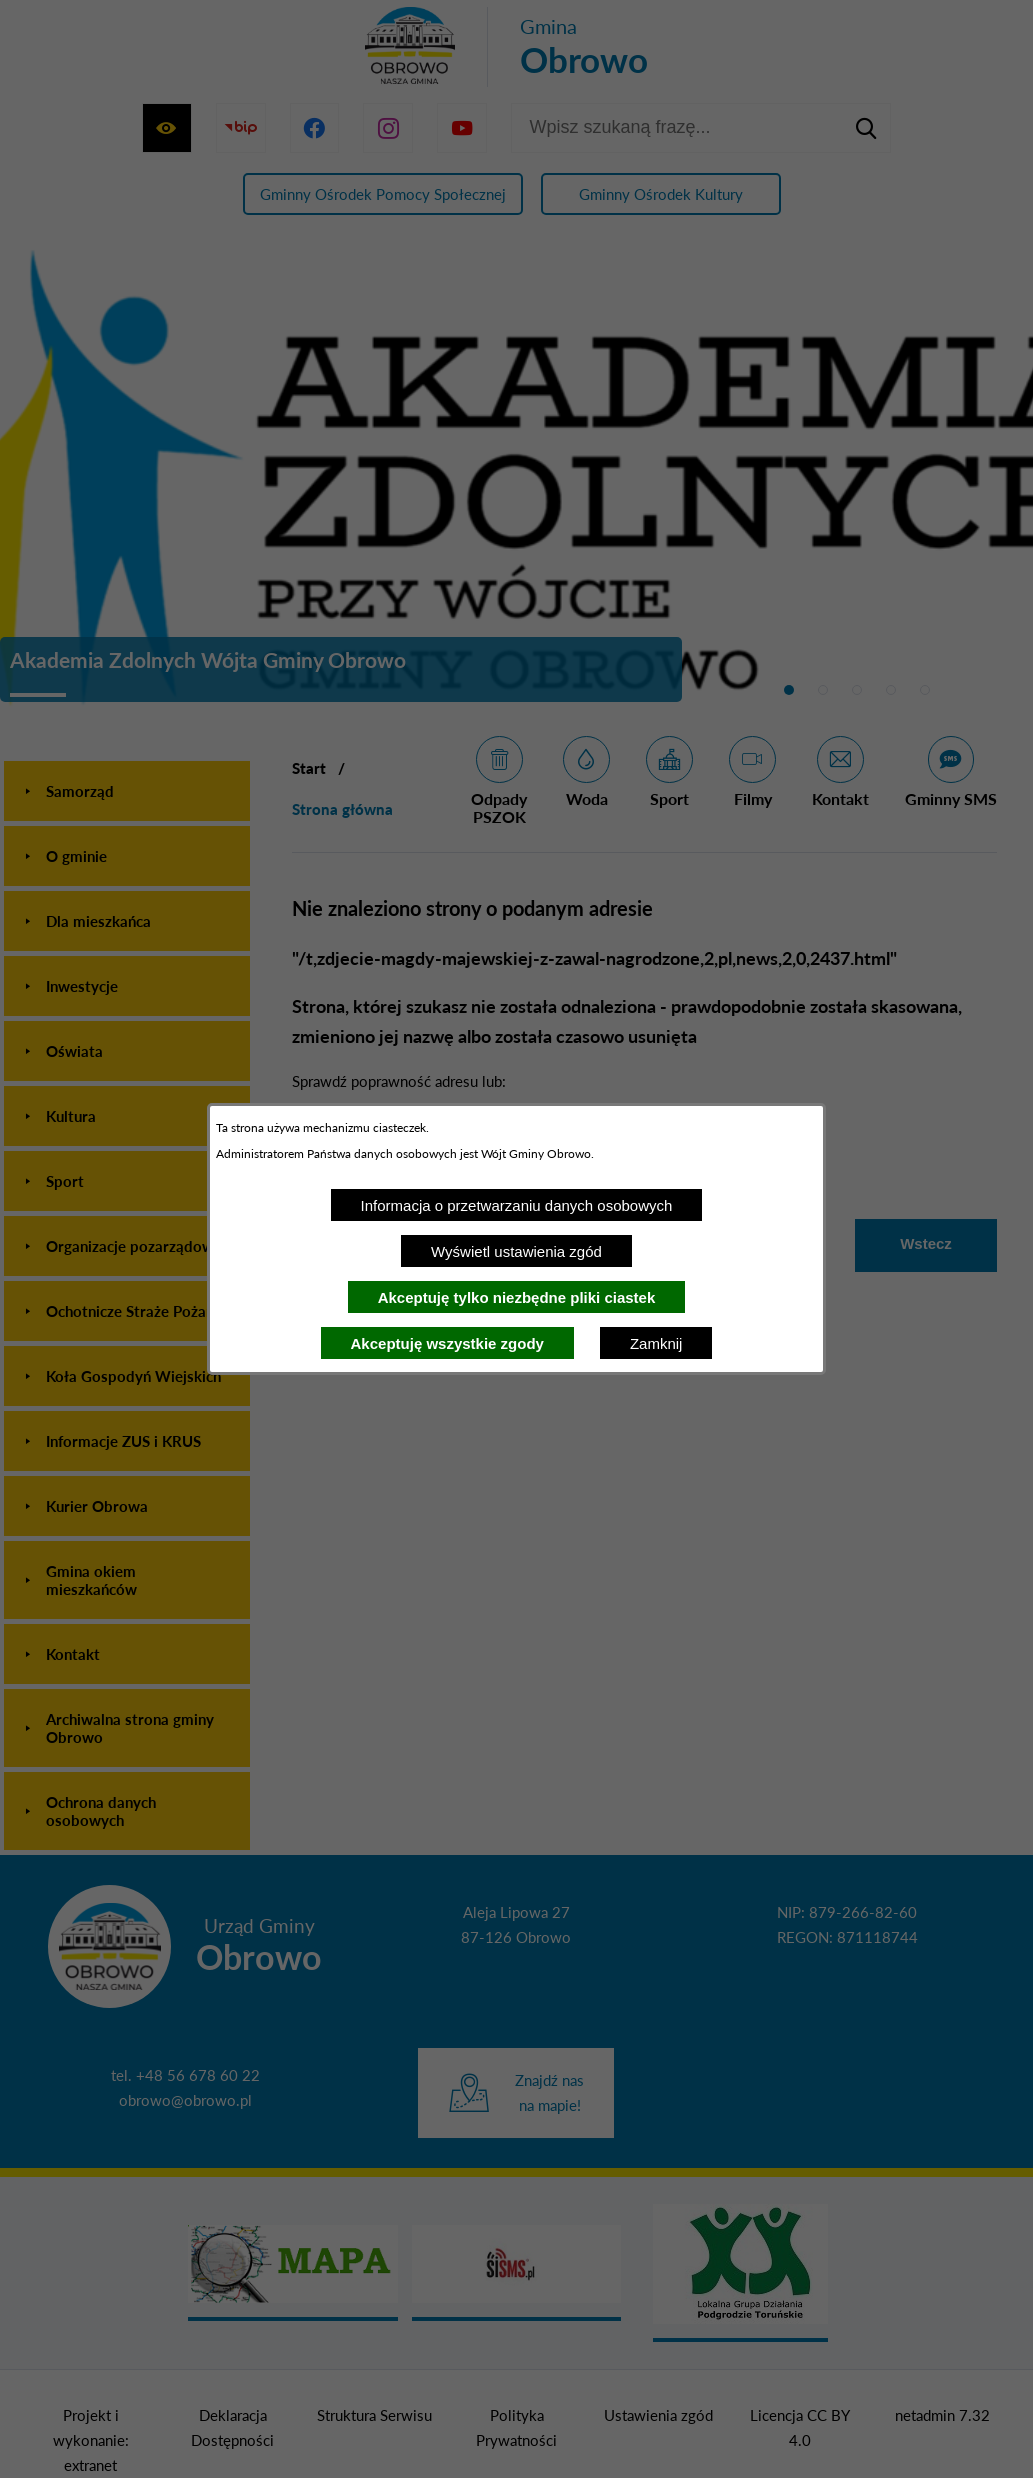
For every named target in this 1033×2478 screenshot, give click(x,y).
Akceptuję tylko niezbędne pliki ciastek (517, 1297)
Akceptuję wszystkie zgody (447, 1343)
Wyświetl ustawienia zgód (516, 1251)
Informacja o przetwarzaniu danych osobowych (517, 1205)
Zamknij (656, 1343)
